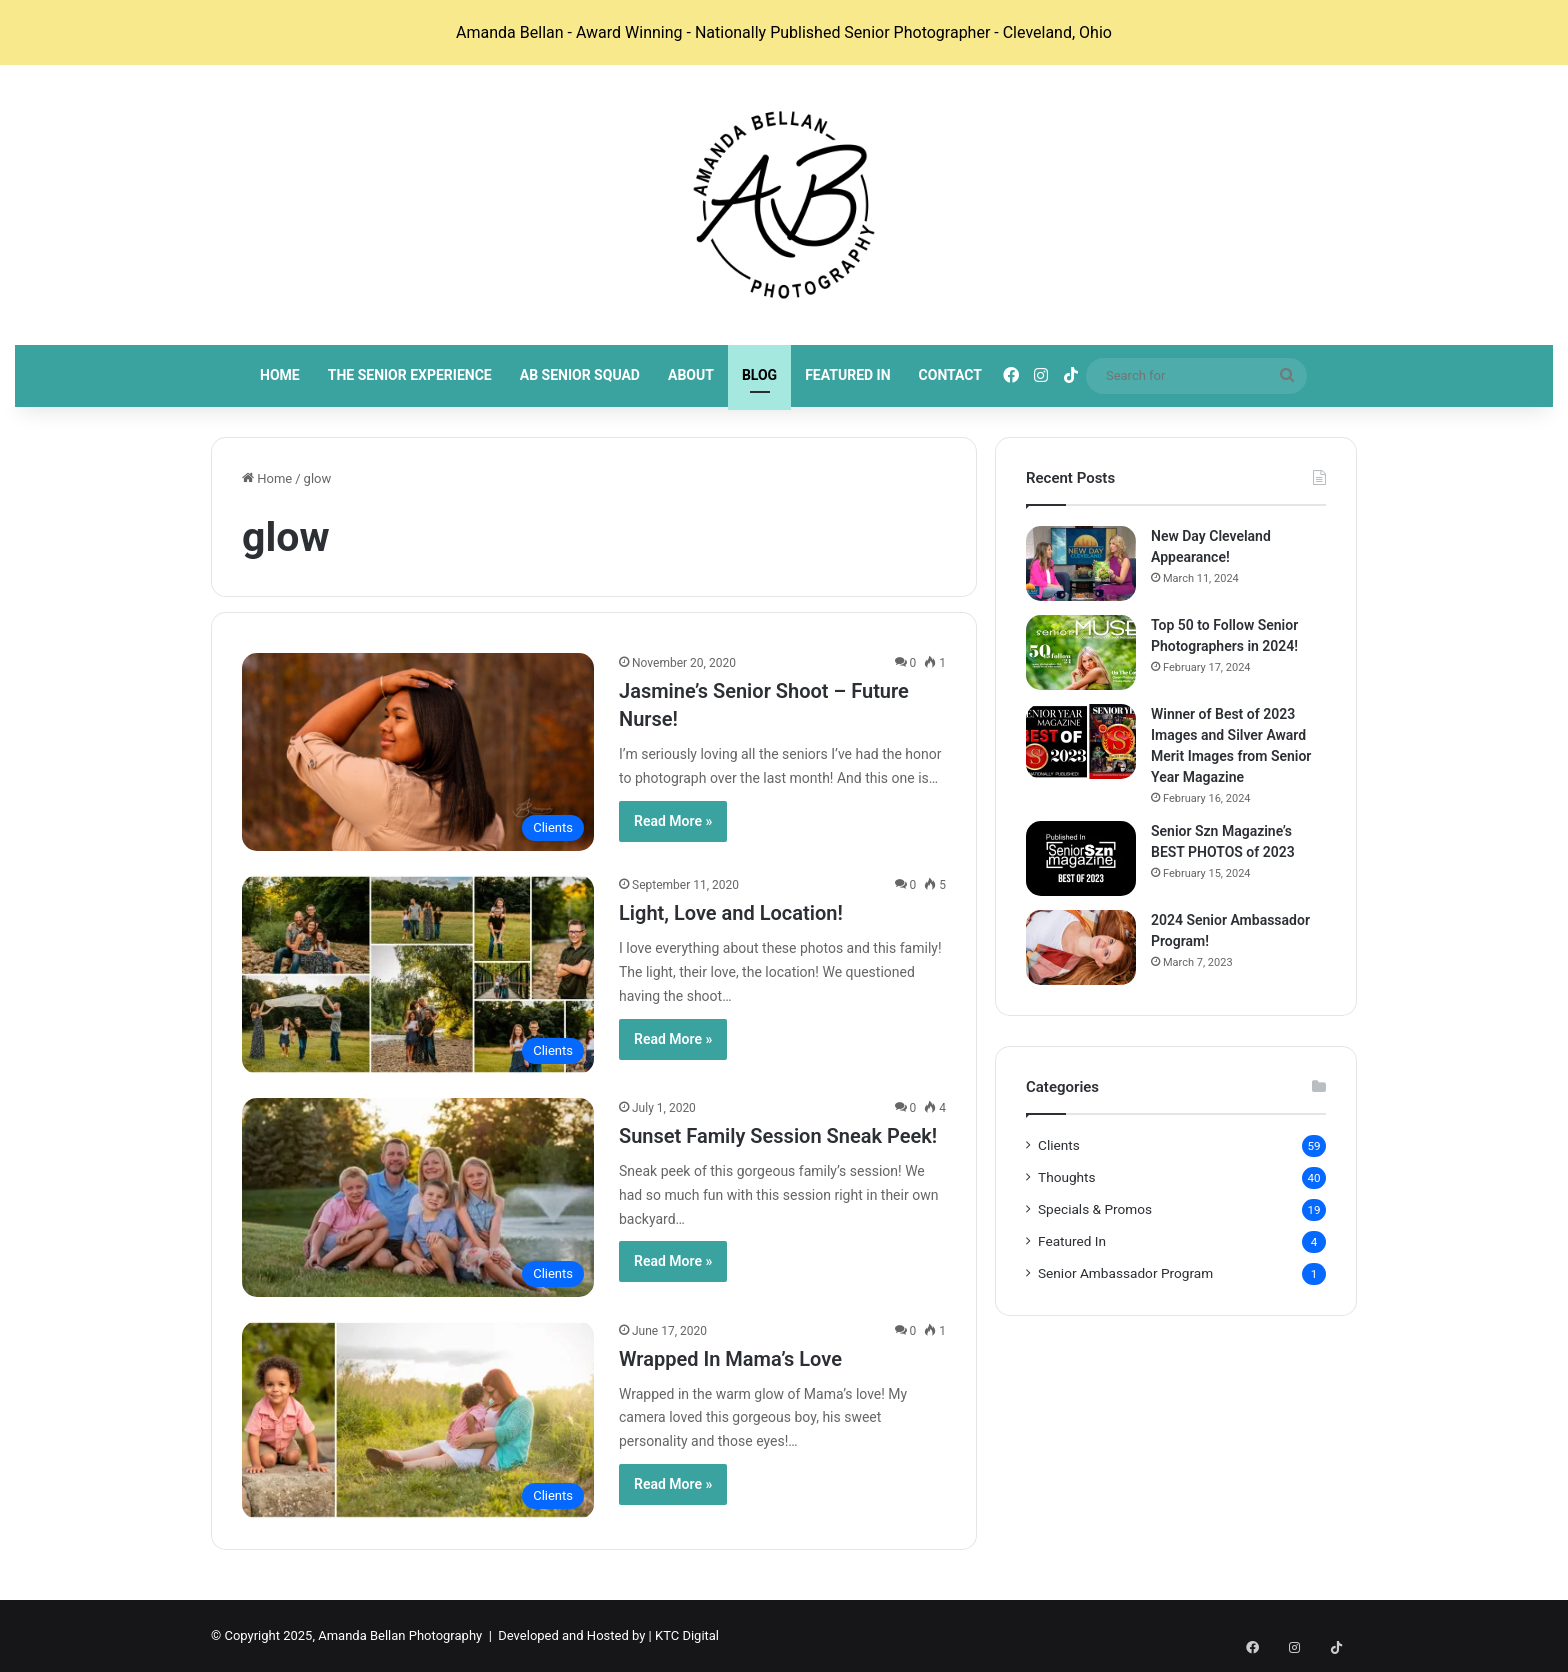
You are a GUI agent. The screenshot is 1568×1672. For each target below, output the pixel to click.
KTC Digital (687, 1635)
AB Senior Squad (580, 375)
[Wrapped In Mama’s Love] (418, 1420)
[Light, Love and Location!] (418, 974)
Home (280, 375)
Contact (950, 375)
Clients (1059, 1145)
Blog (759, 375)
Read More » (673, 821)
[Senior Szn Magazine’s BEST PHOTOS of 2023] (1081, 858)
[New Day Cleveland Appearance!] (1081, 563)
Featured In (847, 375)
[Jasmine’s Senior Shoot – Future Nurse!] (418, 752)
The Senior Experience (410, 375)
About (691, 375)
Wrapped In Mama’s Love (730, 1359)
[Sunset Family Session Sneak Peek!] (418, 1197)
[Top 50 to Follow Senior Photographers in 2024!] (1081, 652)
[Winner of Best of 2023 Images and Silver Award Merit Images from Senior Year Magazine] (1081, 741)
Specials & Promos (1095, 1209)
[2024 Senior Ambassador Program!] (1081, 947)
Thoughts (1067, 1177)
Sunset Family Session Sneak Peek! (778, 1136)
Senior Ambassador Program (1125, 1273)
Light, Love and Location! (731, 913)
